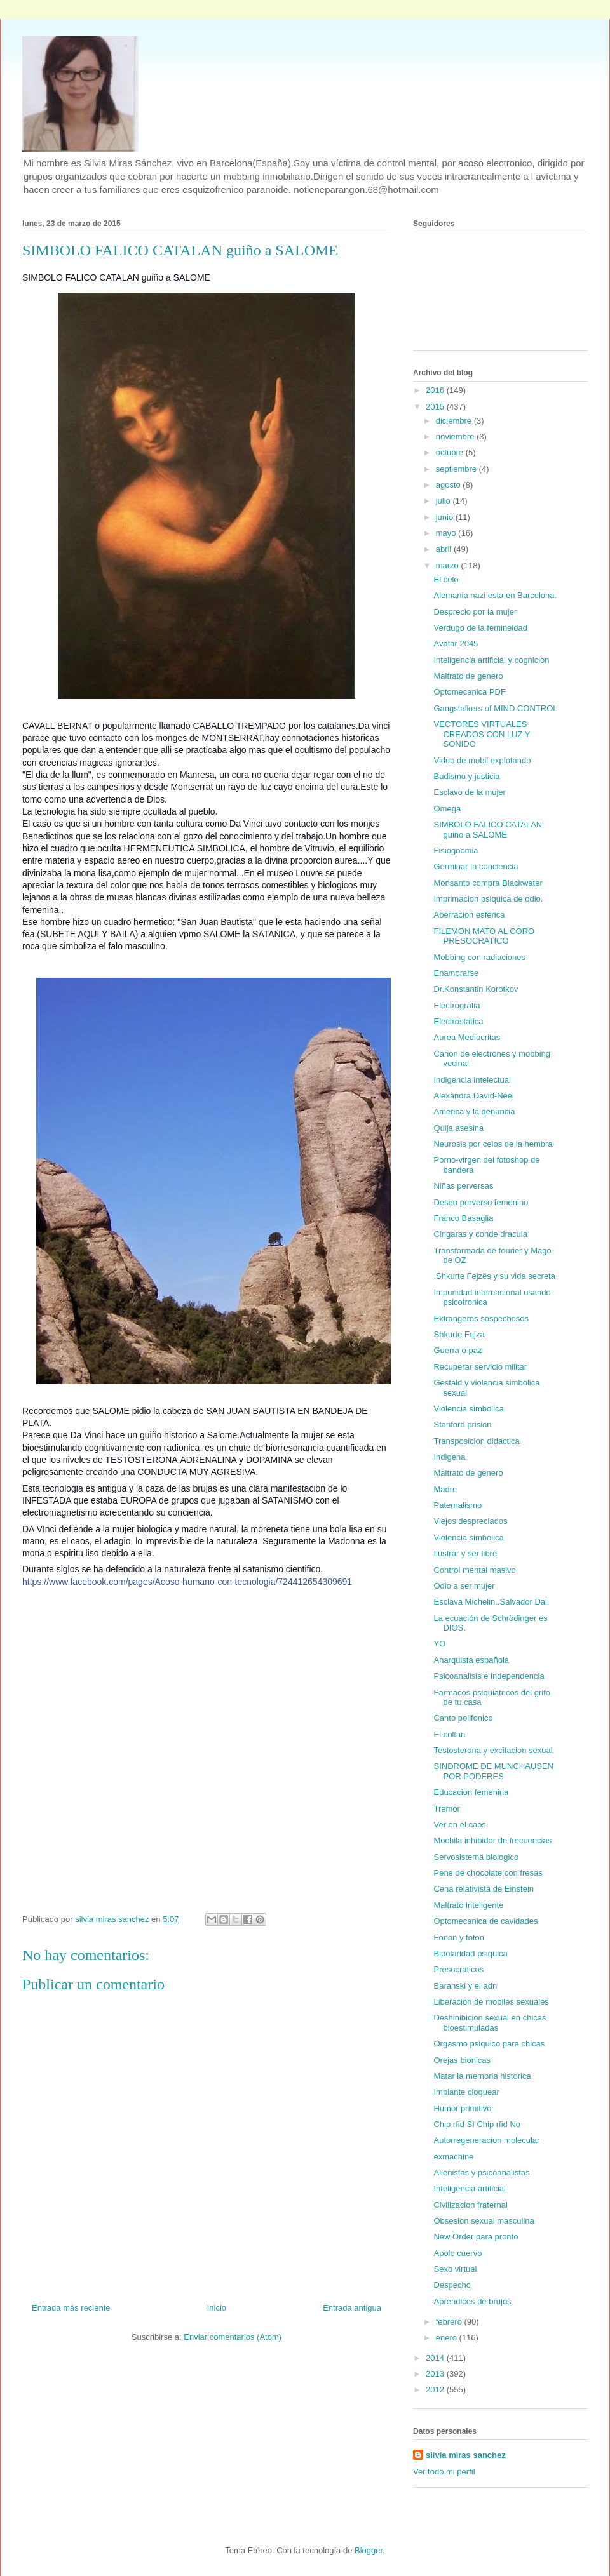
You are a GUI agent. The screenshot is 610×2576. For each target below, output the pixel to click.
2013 (436, 2374)
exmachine (453, 2156)
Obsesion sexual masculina (483, 2221)
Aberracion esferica (469, 914)
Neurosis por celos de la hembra (492, 1144)
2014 (436, 2358)
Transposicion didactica (476, 1441)
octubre (451, 452)
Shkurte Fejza (458, 1334)
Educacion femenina (470, 1792)
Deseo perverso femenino (480, 1202)
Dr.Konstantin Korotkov (475, 989)
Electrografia (456, 1005)
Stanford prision (462, 1424)
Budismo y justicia (466, 776)
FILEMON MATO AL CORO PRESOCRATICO (483, 936)
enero (447, 2337)
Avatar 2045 (455, 643)
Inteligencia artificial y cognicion (491, 660)
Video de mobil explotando (482, 760)
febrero (450, 2321)
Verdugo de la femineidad (480, 627)
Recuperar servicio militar (480, 1366)
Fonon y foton (458, 1937)
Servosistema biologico (475, 1857)
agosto (449, 485)
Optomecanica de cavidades (485, 1921)
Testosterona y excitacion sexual (492, 1750)
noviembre (456, 436)
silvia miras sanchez (466, 2455)
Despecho (452, 2285)
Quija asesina (458, 1128)
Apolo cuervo (457, 2253)
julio (444, 500)
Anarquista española (471, 1660)
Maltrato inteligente (468, 1905)
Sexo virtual (455, 2269)
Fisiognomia (455, 850)
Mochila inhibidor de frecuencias (492, 1840)
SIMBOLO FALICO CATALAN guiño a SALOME (487, 829)
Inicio (216, 2307)
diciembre (455, 420)
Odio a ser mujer (463, 1586)
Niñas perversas (463, 1186)
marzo (448, 565)
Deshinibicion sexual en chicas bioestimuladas (489, 2022)
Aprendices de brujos (472, 2301)
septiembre (457, 469)
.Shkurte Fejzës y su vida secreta (494, 1276)
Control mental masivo (474, 1570)
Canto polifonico (462, 1718)
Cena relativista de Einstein (483, 1888)
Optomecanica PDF (469, 692)
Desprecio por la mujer (475, 612)
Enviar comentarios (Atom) (232, 2337)
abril (445, 549)
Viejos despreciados (470, 1521)
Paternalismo (457, 1505)
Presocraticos (458, 1969)
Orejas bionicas (462, 2060)
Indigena (449, 1457)
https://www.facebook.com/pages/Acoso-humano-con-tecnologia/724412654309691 (187, 1582)
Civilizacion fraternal (470, 2205)
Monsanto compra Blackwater (487, 883)
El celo (445, 579)
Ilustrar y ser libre (465, 1553)
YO (439, 1643)
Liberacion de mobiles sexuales (490, 2001)
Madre (445, 1489)
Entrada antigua (352, 2307)
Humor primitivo (462, 2108)
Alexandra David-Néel (473, 1095)
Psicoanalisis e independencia (488, 1676)
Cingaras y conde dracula (480, 1234)
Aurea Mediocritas (466, 1037)
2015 (436, 406)
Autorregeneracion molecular (486, 2140)
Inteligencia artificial (469, 2188)
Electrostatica (458, 1021)
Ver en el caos (459, 1824)
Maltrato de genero (468, 676)
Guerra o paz (457, 1350)
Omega (447, 808)
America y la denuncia (474, 1111)
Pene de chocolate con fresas (487, 1873)
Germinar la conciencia (475, 866)
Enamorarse (455, 973)
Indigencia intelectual (471, 1079)
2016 (436, 390)
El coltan (449, 1734)
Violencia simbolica (468, 1408)
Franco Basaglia (463, 1218)
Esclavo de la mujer (469, 792)
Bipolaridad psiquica (470, 1953)
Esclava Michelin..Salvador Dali (490, 1601)
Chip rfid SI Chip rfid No (476, 2124)
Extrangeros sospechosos (481, 1318)
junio (446, 517)
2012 (436, 2389)
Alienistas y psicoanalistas (481, 2172)
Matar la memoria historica (482, 2076)
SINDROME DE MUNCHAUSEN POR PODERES (493, 1771)
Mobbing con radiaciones (479, 957)
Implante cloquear (466, 2092)
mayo (447, 533)
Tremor (446, 1808)
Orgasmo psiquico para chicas (489, 2043)
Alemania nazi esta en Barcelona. (495, 595)
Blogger (369, 2550)
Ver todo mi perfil (444, 2471)
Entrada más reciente (71, 2307)
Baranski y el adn (465, 1986)
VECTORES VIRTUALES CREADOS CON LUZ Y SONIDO (481, 734)
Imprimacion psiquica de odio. (488, 899)
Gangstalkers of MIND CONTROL (495, 708)
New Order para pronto (475, 2236)
